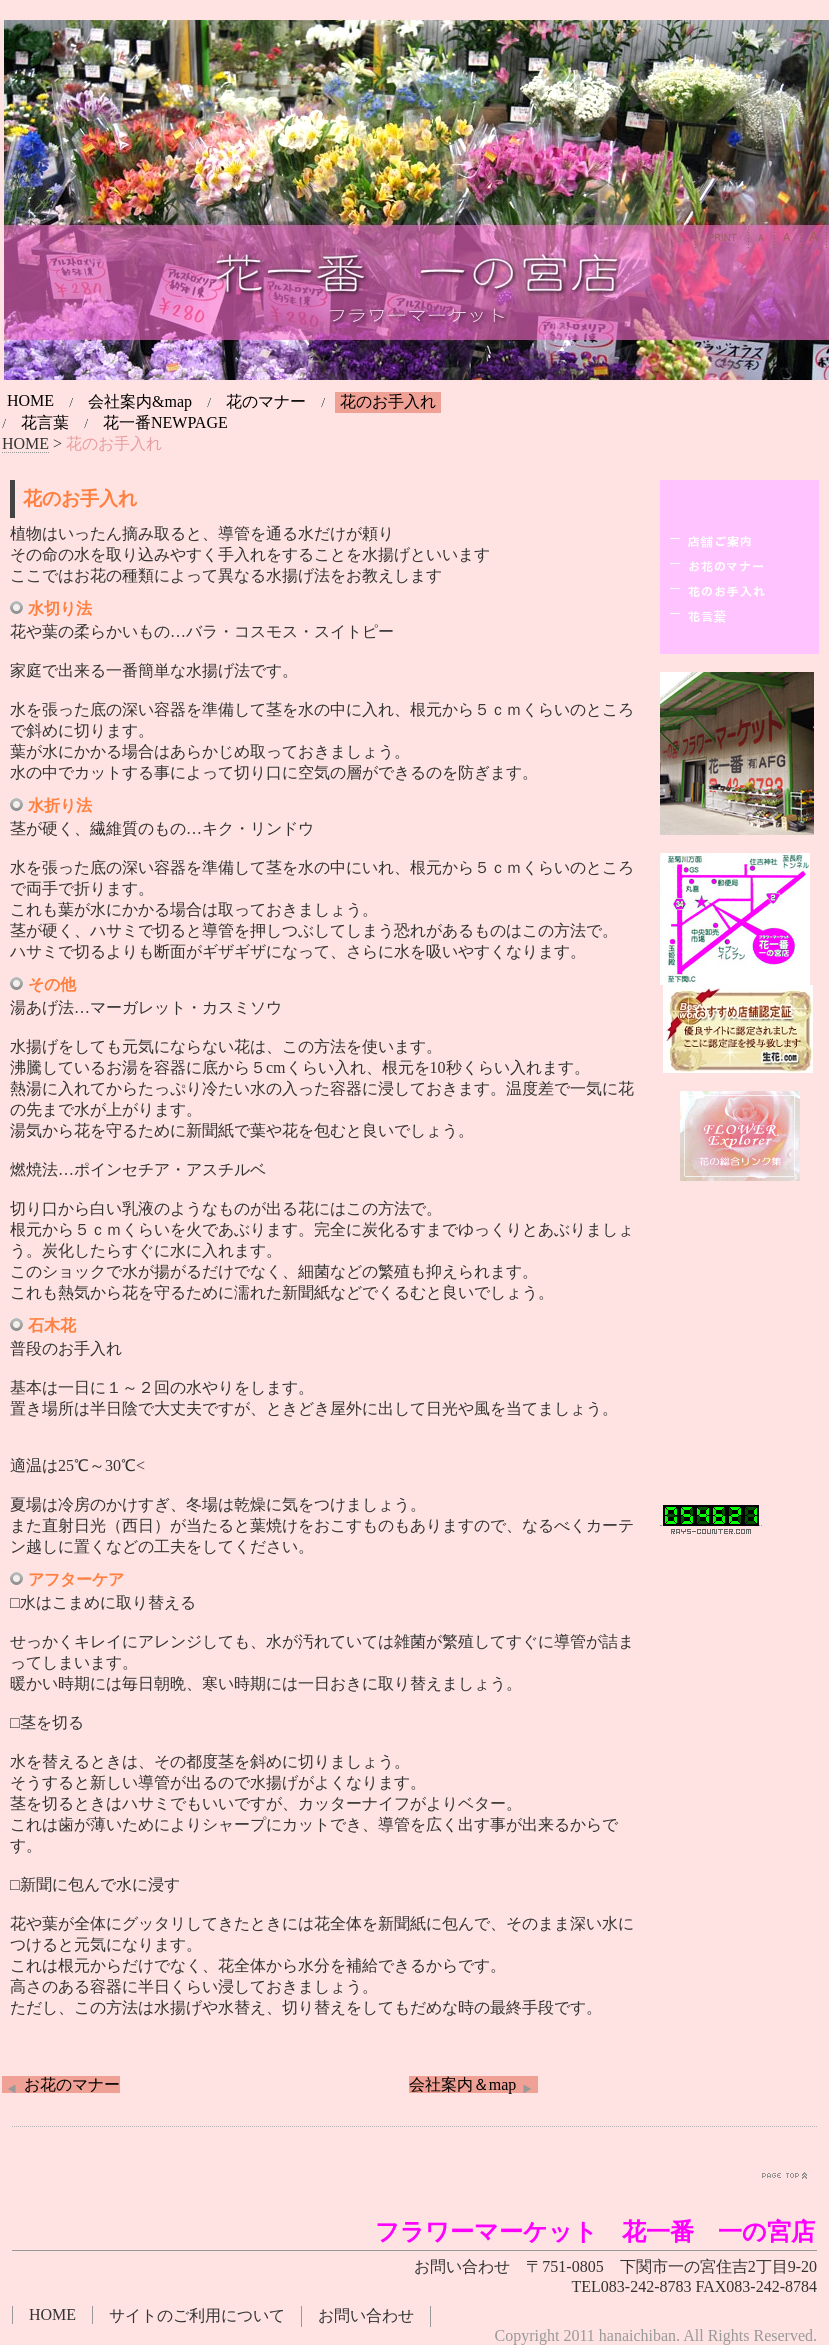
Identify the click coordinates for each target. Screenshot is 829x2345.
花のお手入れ (388, 401)
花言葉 (45, 422)
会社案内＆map (474, 2084)
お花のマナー (61, 2084)
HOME (30, 400)
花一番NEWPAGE (165, 422)
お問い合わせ (366, 2315)
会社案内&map (140, 401)
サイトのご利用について (197, 2315)
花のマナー (266, 401)
